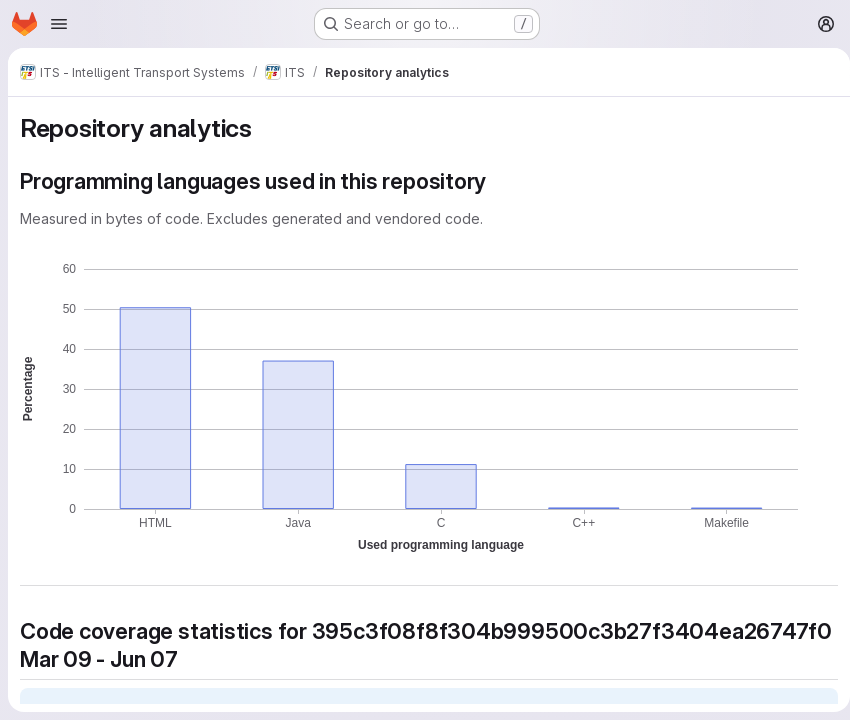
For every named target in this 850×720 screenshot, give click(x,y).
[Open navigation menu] (59, 24)
